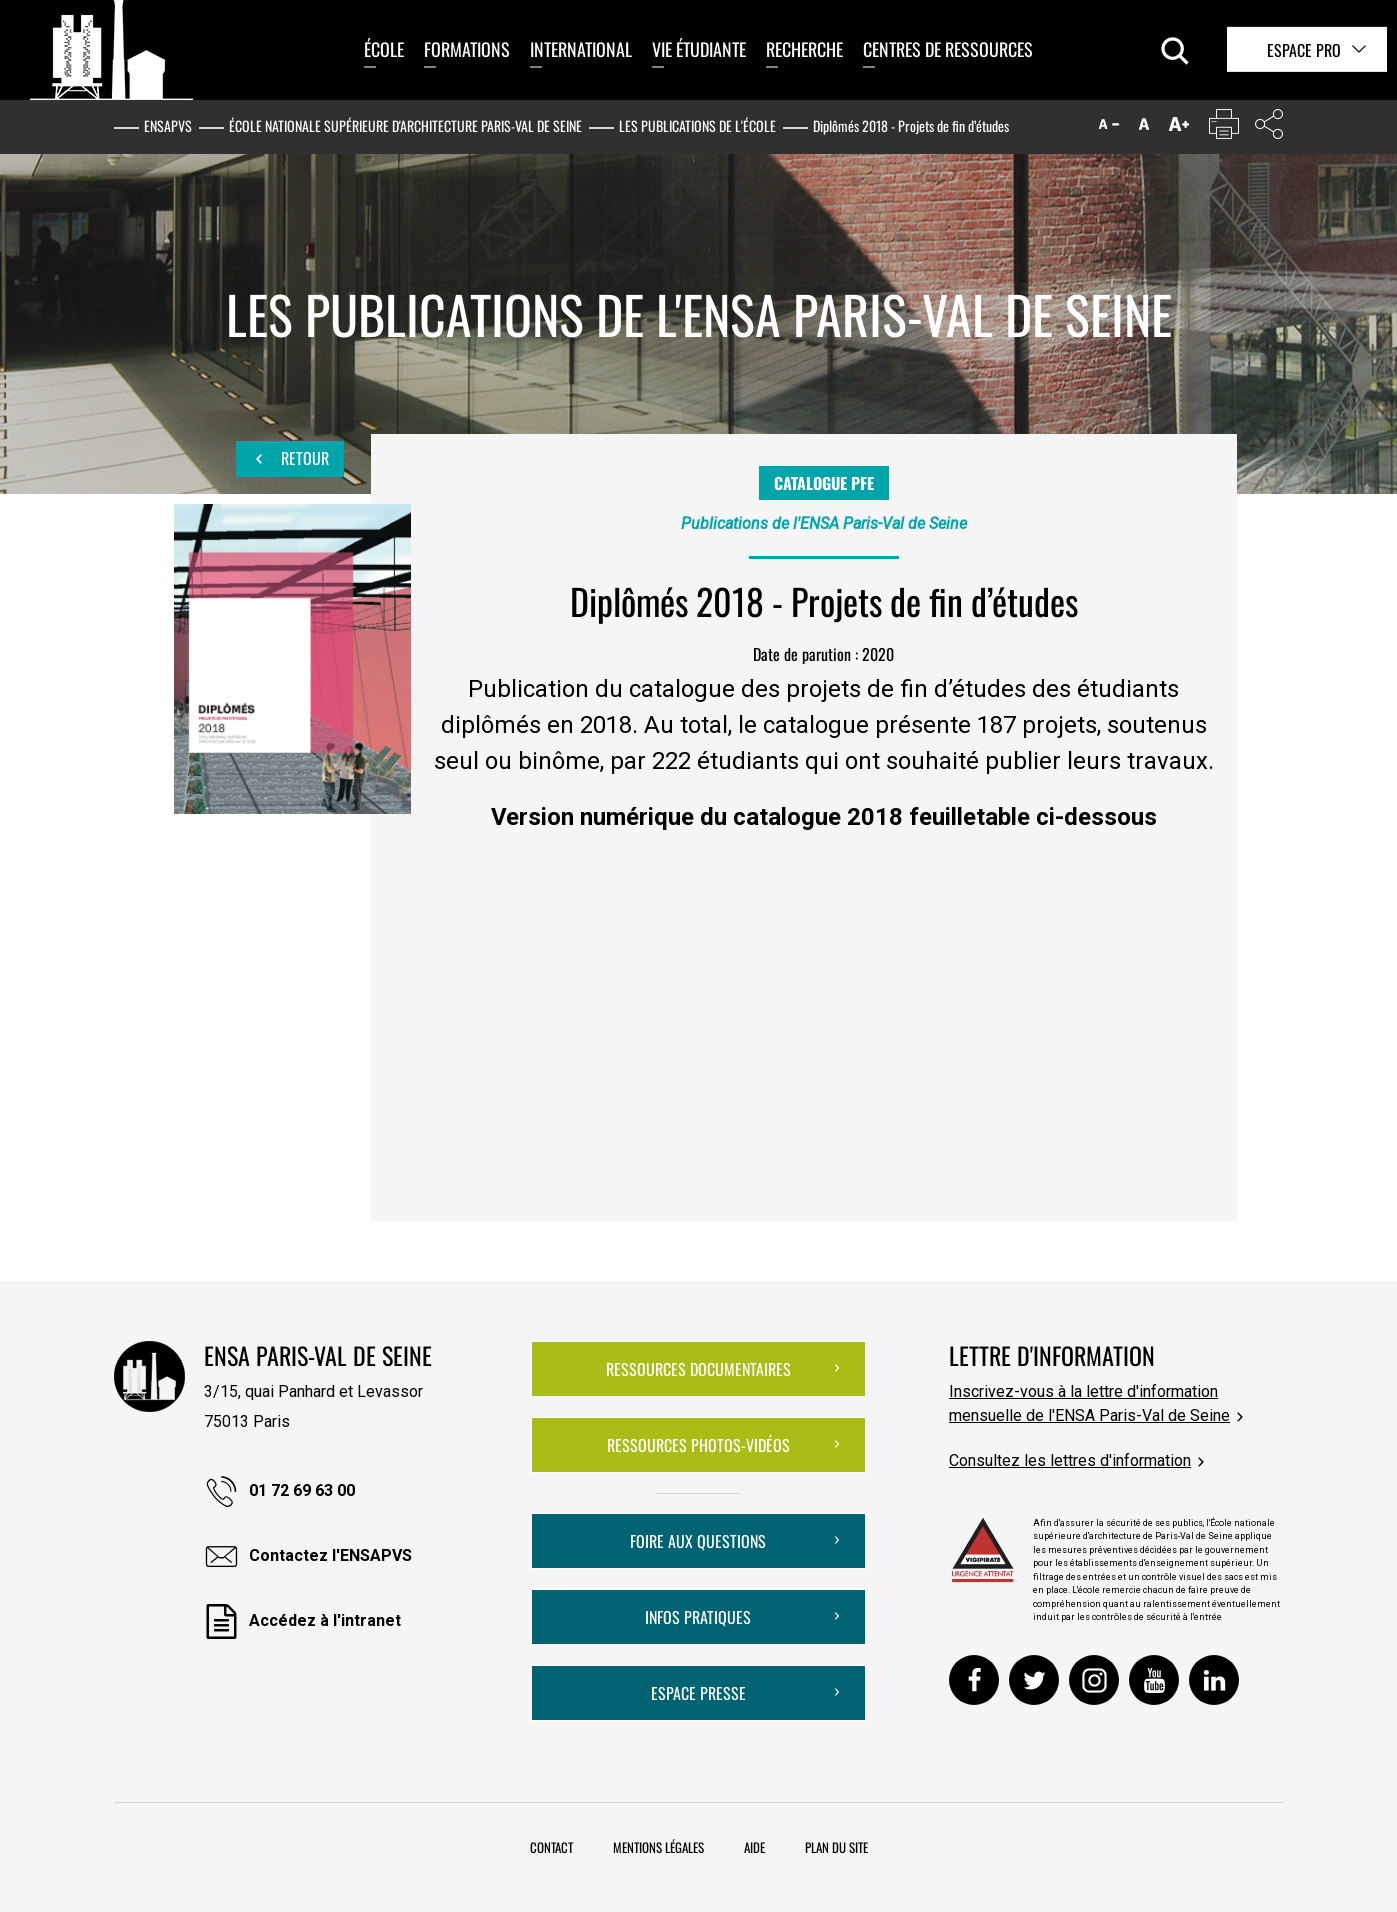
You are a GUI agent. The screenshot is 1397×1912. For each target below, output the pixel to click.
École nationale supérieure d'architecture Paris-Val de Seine (405, 125)
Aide (754, 1847)
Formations (467, 49)
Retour (290, 459)
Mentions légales (658, 1847)
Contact (551, 1847)
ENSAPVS (168, 125)
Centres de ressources (948, 49)
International (581, 49)
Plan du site (836, 1847)
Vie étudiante (699, 49)
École (384, 49)
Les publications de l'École (697, 125)
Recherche (804, 49)
